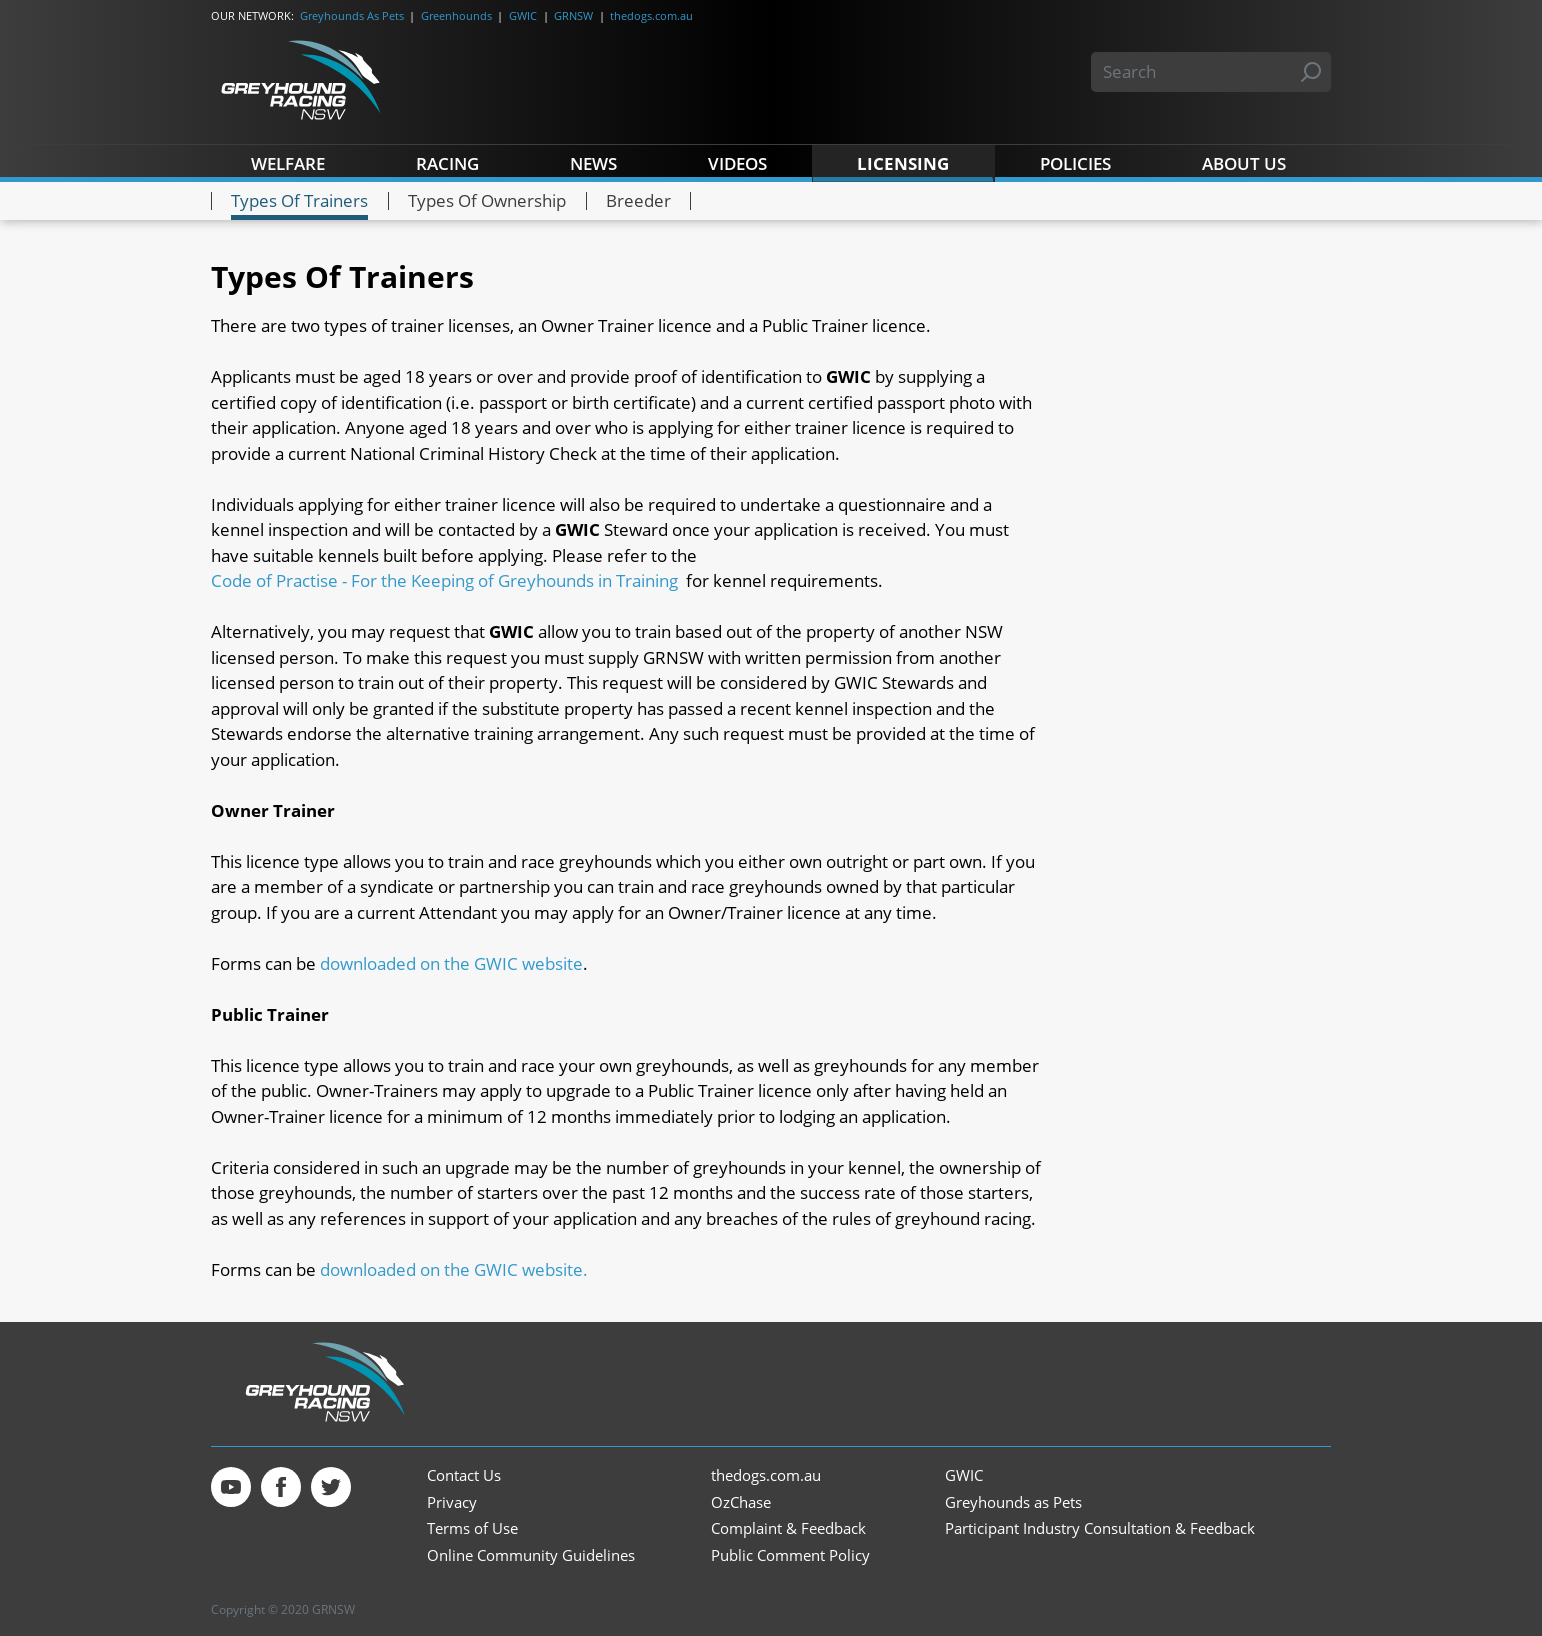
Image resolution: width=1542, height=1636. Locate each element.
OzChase (741, 1502)
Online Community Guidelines (531, 1555)
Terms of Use (472, 1528)
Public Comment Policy (790, 1555)
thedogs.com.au (651, 15)
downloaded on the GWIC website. (454, 1269)
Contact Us (464, 1475)
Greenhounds (456, 15)
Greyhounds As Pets (352, 15)
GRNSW (573, 15)
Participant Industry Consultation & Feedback (1100, 1528)
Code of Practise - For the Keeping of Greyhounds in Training (444, 580)
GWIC (523, 15)
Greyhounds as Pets (1013, 1502)
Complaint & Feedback (788, 1528)
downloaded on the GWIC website (451, 963)
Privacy (452, 1502)
